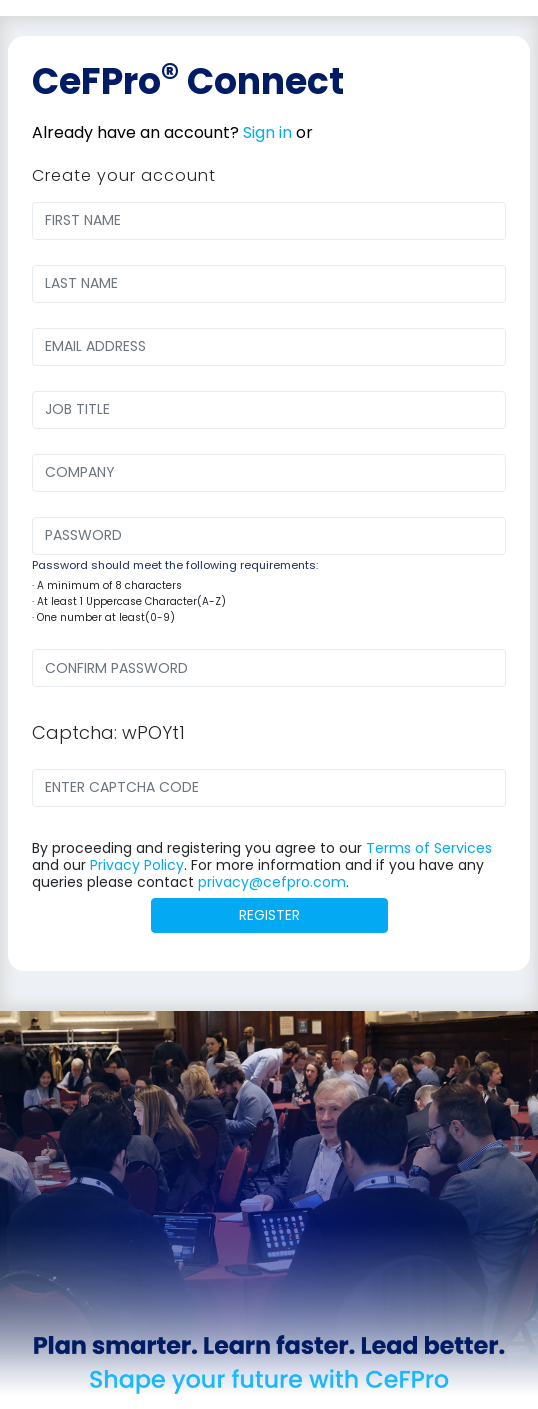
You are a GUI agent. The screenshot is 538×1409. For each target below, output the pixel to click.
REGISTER (269, 915)
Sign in (267, 132)
